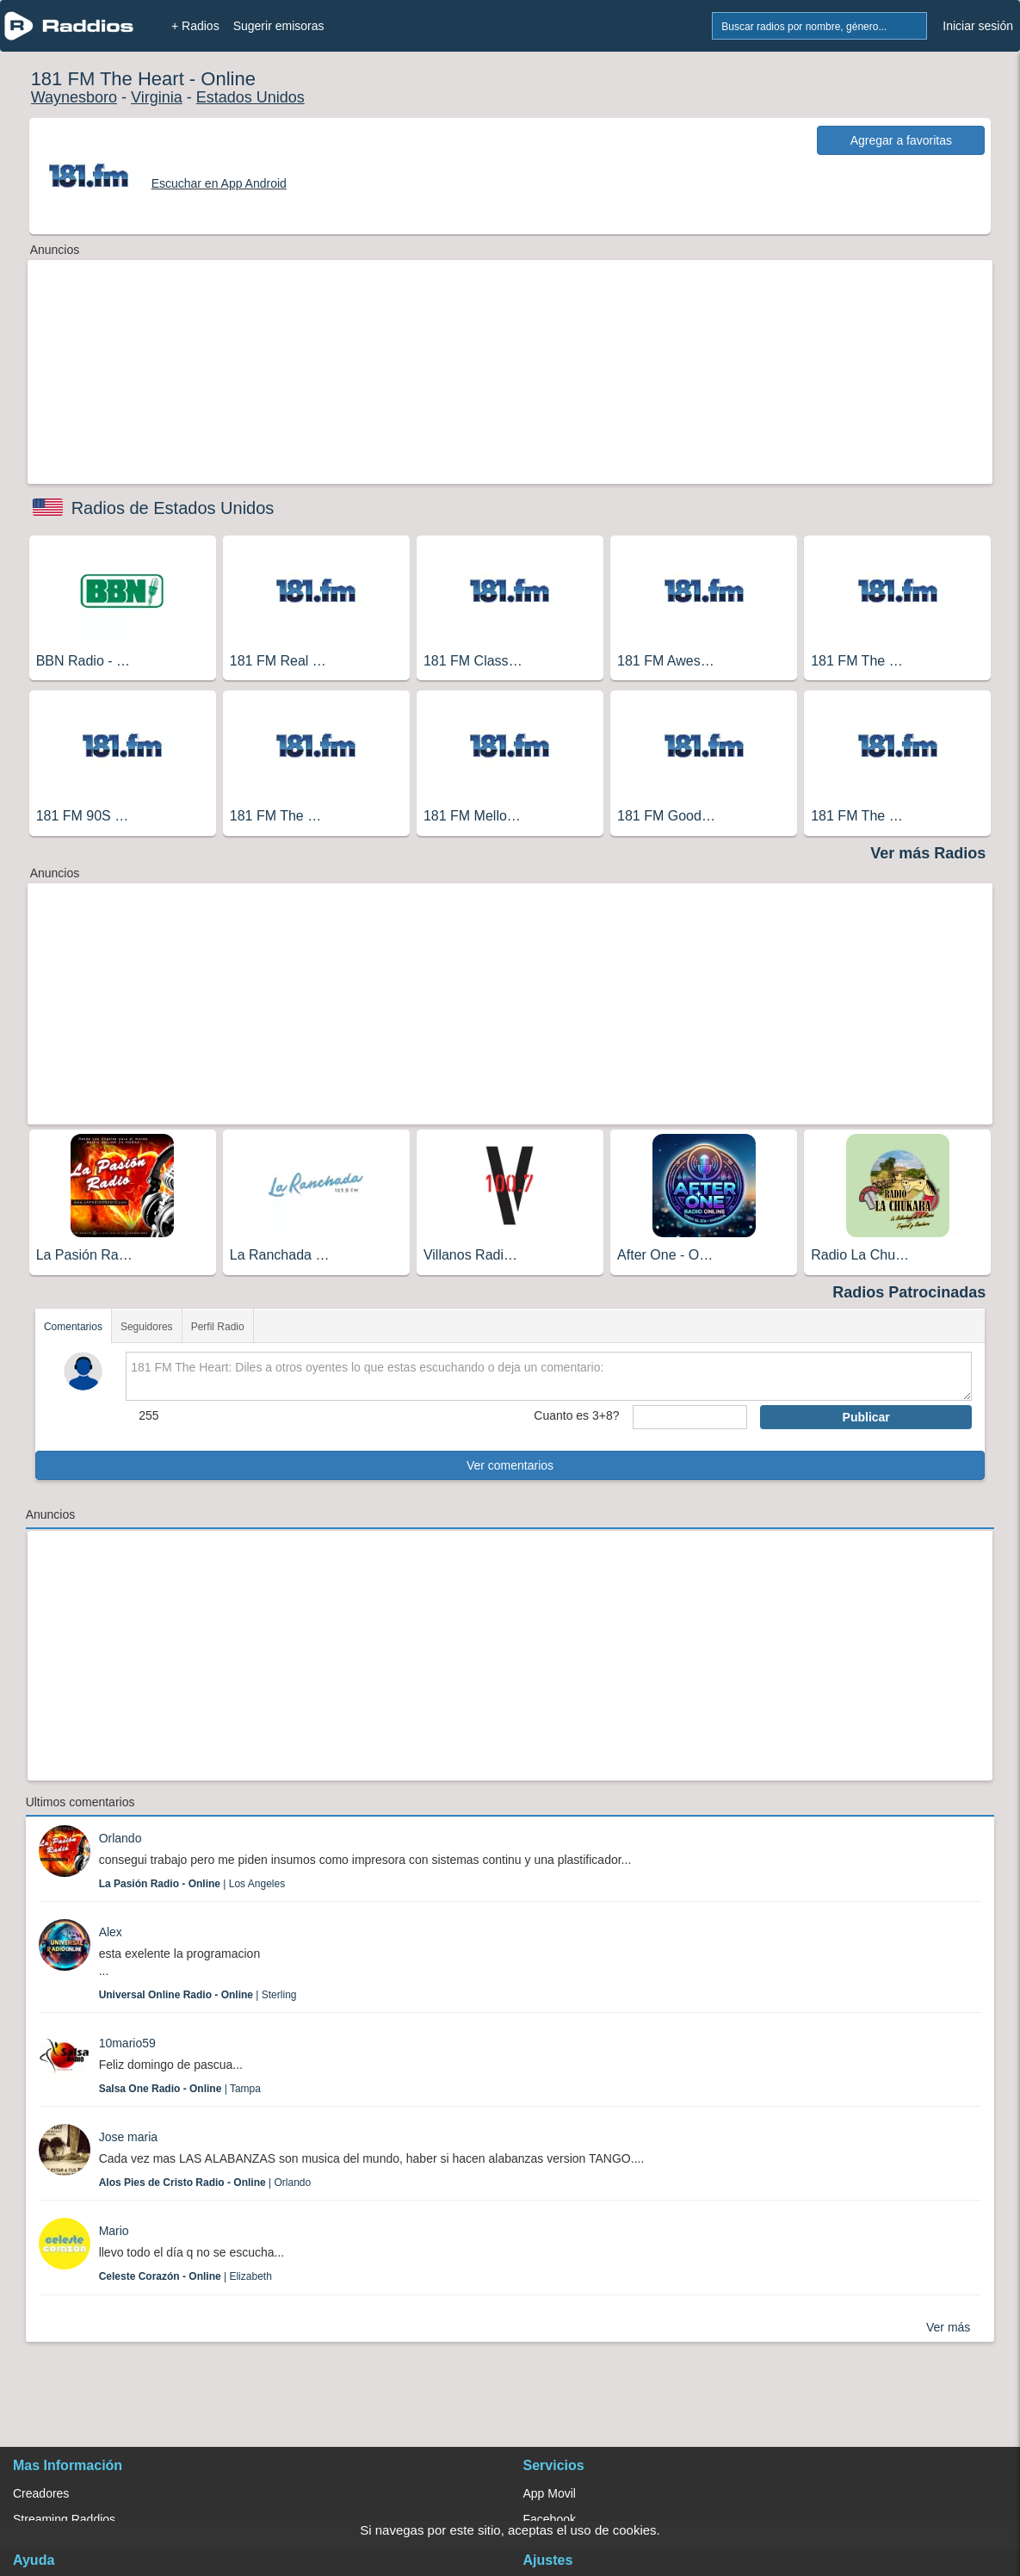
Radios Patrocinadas (909, 1292)
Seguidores (147, 1327)
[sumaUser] (690, 1417)
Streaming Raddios (64, 2519)
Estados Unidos (250, 97)
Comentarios (73, 1327)
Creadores (41, 2493)
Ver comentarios (510, 1465)
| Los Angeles (192, 1884)
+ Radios (195, 26)
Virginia (156, 97)
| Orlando (205, 2183)
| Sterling (198, 1995)
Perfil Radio (217, 1327)
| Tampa (180, 2089)
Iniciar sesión (978, 26)
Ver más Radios (928, 853)
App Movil (549, 2493)
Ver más (948, 2327)
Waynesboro (74, 97)
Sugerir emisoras (279, 26)
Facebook (549, 2519)
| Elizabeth (185, 2276)
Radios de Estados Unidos (173, 507)
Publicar (866, 1417)
